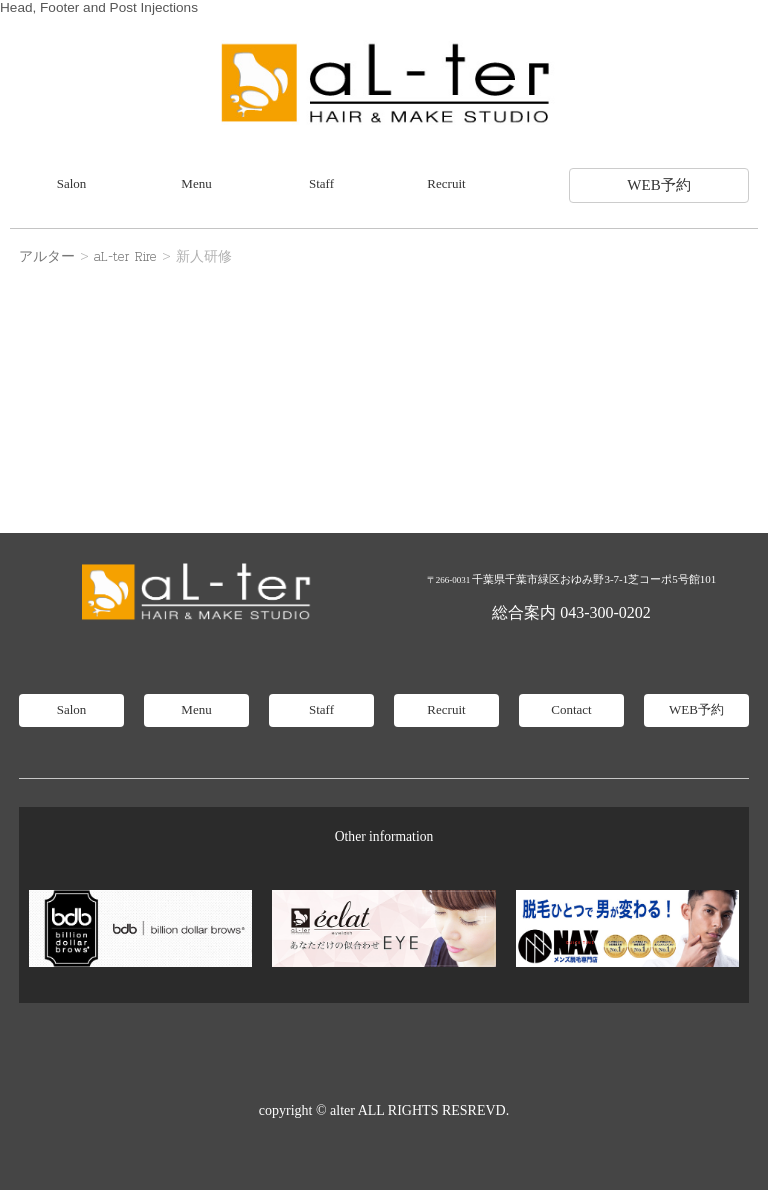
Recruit (446, 183)
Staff (321, 183)
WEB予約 (658, 185)
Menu (196, 183)
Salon (72, 183)
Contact (571, 709)
